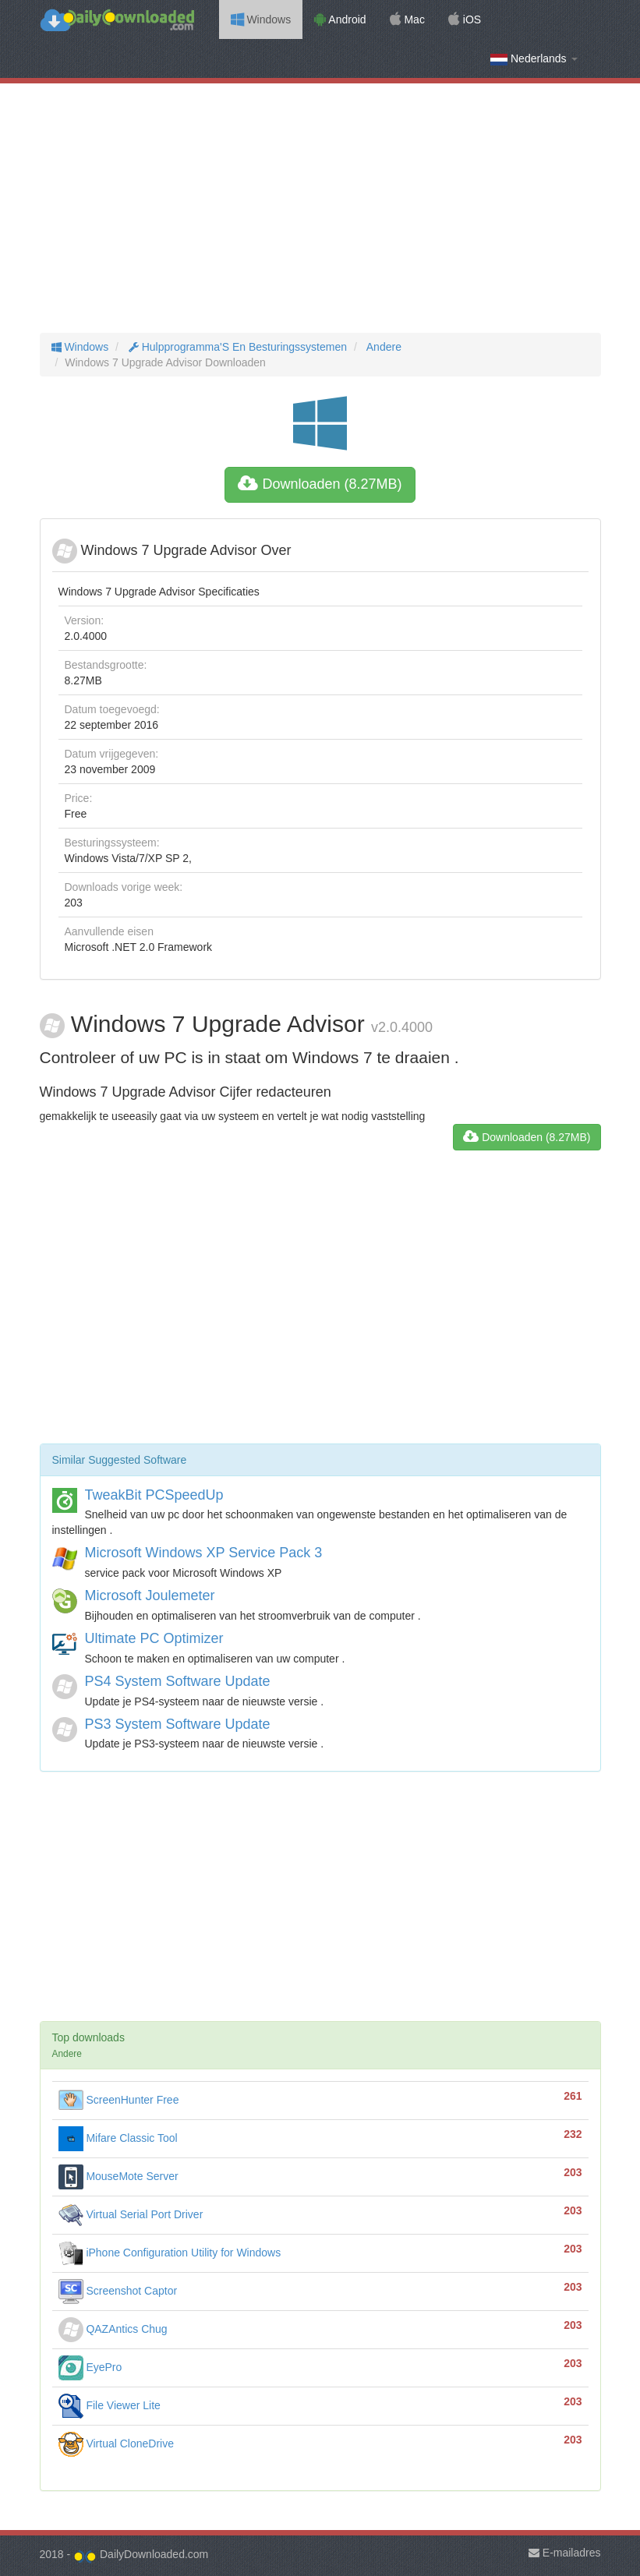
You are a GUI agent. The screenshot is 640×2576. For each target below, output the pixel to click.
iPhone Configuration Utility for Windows (169, 2252)
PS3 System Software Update (177, 1724)
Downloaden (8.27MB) (319, 484)
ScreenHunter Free (118, 2100)
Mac (407, 19)
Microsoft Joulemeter (150, 1595)
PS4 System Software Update (177, 1681)
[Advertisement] (320, 208)
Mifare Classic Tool (118, 2138)
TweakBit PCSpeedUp (154, 1495)
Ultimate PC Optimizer (154, 1638)
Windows (261, 19)
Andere (382, 347)
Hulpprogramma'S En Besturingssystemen (236, 347)
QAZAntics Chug (113, 2329)
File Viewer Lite (109, 2405)
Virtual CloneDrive (116, 2443)
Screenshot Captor (118, 2290)
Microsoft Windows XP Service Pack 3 (204, 1552)
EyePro (90, 2367)
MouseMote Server (118, 2176)
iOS (464, 19)
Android (340, 19)
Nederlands (533, 58)
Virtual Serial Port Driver (130, 2214)
